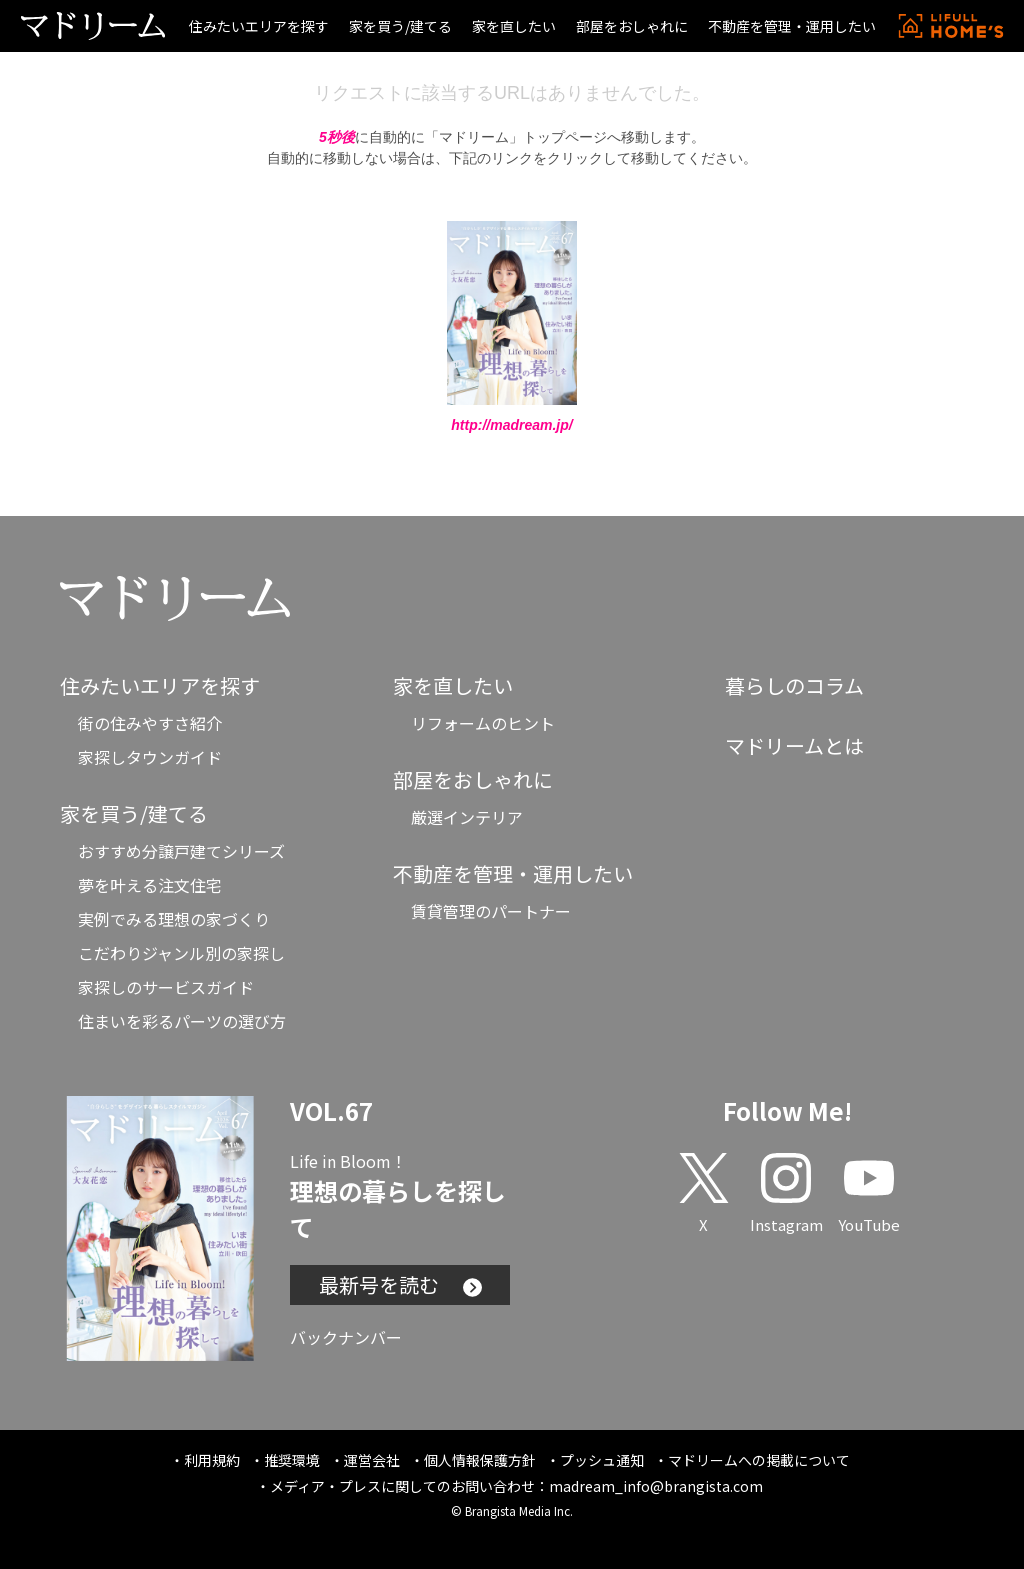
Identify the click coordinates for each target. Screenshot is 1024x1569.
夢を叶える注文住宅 (150, 885)
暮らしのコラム (794, 685)
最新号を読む (400, 1284)
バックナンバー (346, 1337)
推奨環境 (292, 1460)
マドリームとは (794, 745)
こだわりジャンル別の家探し (181, 953)
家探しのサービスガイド (166, 987)
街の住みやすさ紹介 (150, 723)
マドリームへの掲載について (759, 1460)
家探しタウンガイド (150, 757)
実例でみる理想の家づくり (174, 919)
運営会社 (372, 1460)
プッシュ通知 (602, 1460)
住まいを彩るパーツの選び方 (182, 1021)
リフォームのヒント (483, 723)
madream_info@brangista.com (656, 1486)
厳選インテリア (467, 817)
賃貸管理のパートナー (491, 911)
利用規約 (212, 1460)
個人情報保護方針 (480, 1460)
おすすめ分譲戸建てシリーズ (181, 851)
